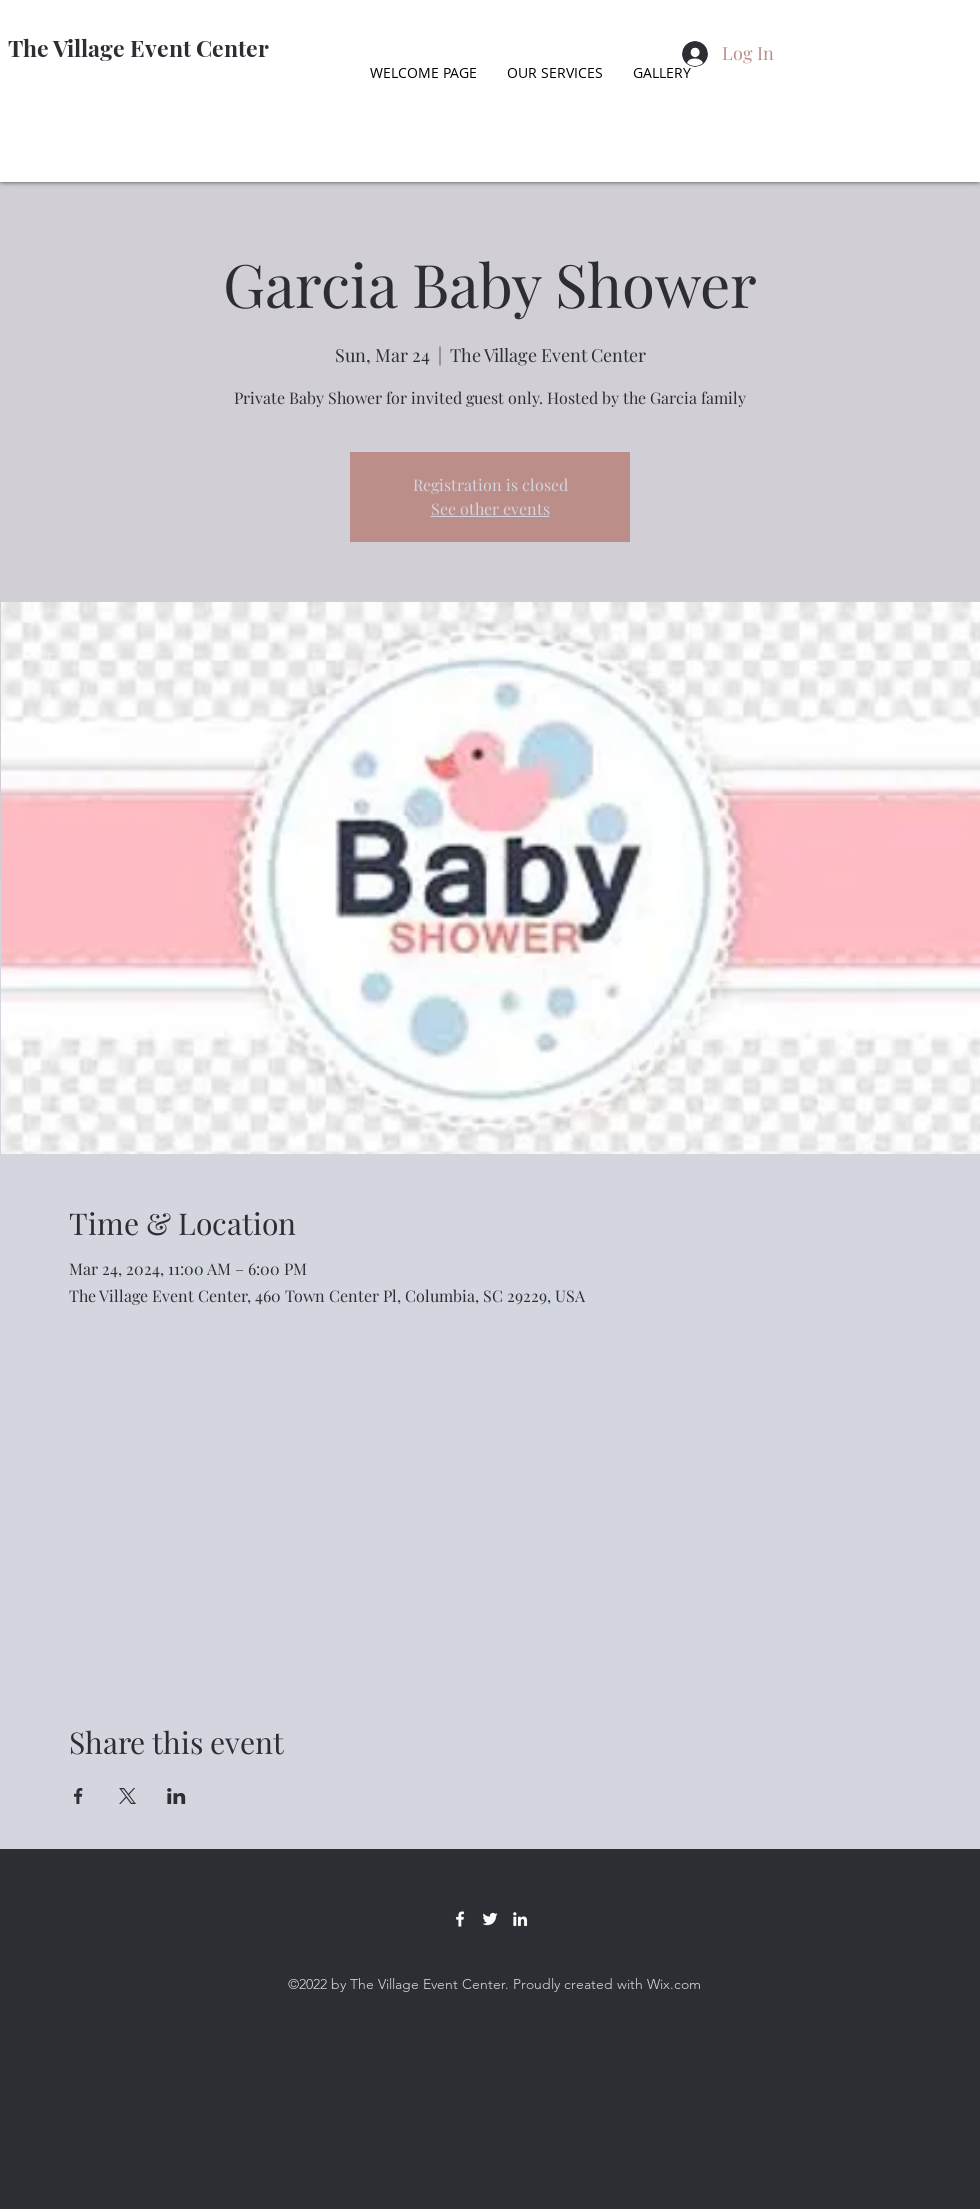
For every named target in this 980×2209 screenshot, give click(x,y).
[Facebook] (460, 1919)
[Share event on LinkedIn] (176, 1796)
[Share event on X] (127, 1796)
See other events (490, 508)
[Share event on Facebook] (78, 1796)
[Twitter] (490, 1919)
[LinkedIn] (520, 1919)
